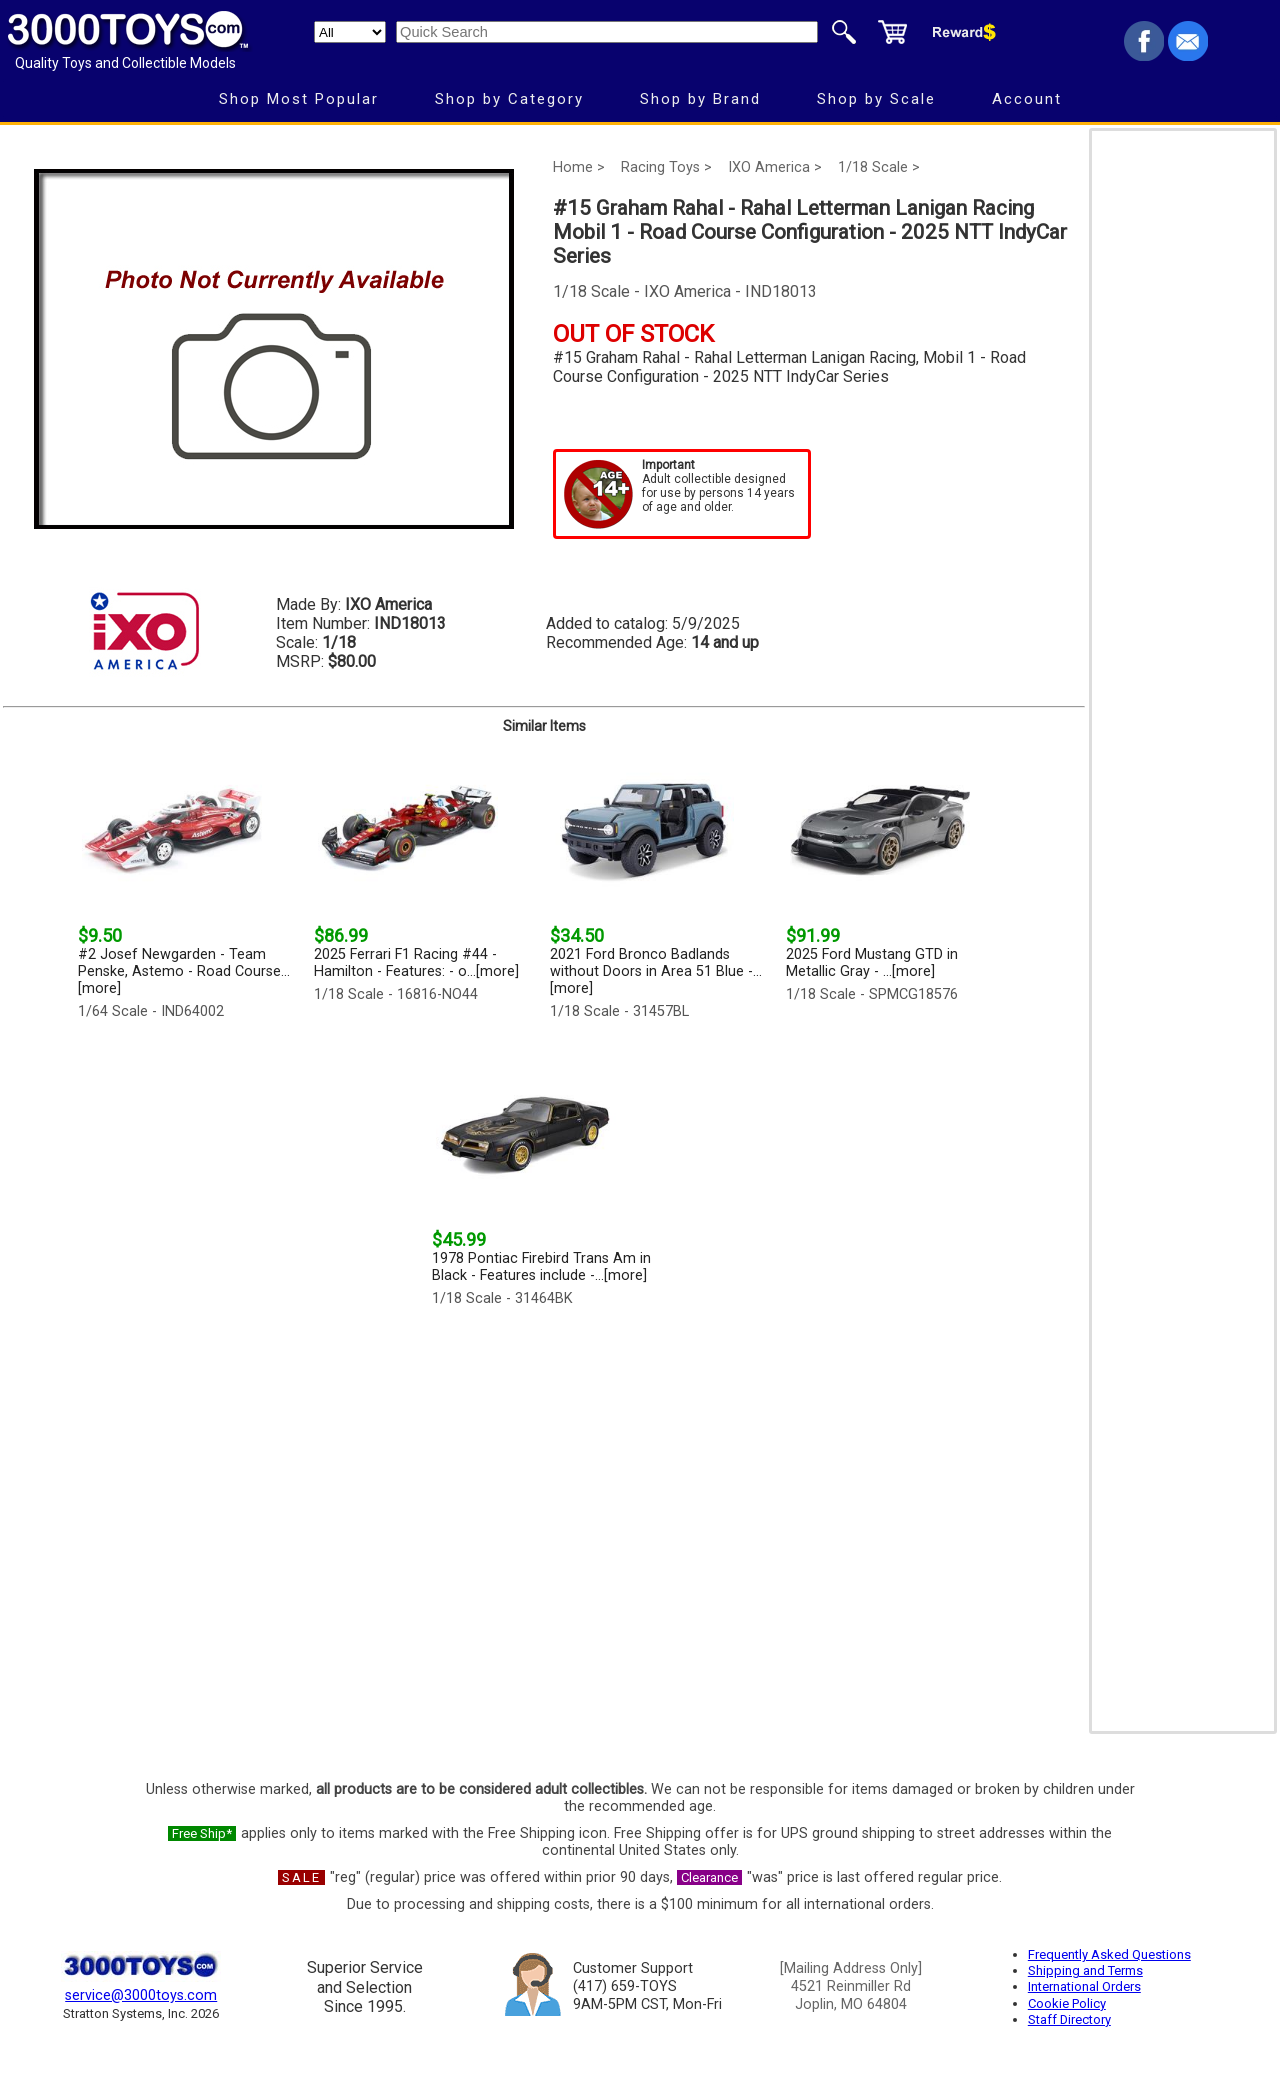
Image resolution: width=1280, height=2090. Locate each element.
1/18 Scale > (879, 167)
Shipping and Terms (1085, 1970)
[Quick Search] (607, 32)
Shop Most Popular (299, 99)
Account (1027, 99)
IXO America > (775, 167)
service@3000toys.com (141, 1995)
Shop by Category (509, 99)
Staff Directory (1069, 2019)
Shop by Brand (700, 99)
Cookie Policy (1067, 2003)
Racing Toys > (666, 167)
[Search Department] (350, 32)
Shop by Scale (876, 99)
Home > (579, 167)
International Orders (1084, 1986)
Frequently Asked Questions (1109, 1954)
